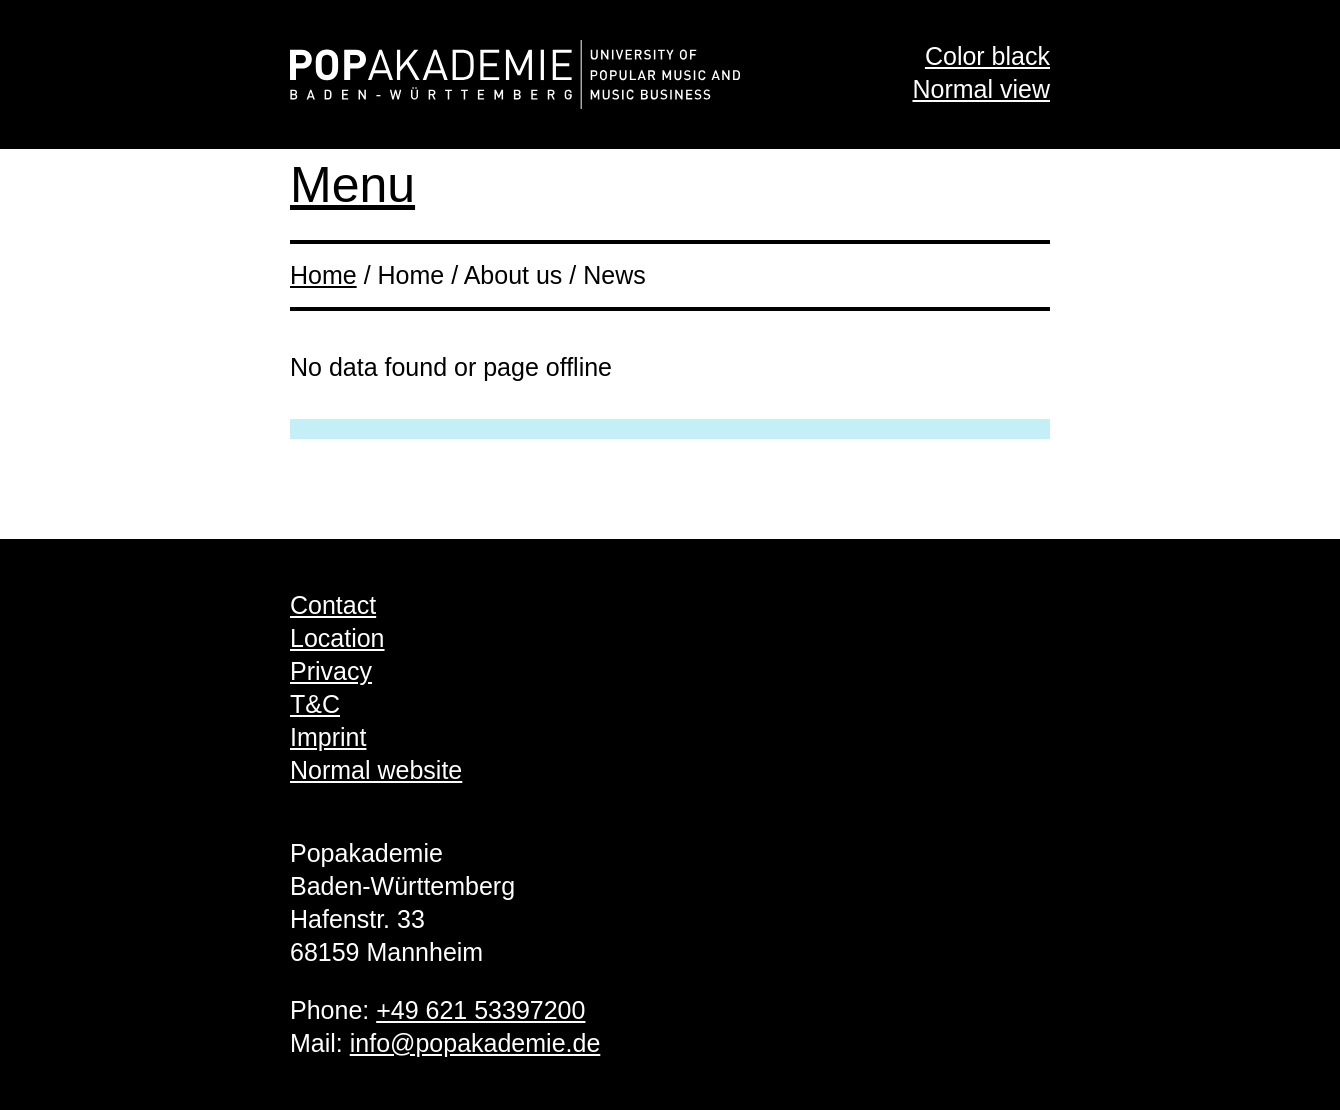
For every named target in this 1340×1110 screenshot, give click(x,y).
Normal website (376, 770)
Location (337, 638)
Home (323, 275)
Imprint (328, 737)
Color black (987, 56)
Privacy (331, 671)
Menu (352, 185)
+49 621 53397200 (480, 1010)
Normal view (981, 89)
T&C (315, 704)
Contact (333, 605)
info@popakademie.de (475, 1043)
